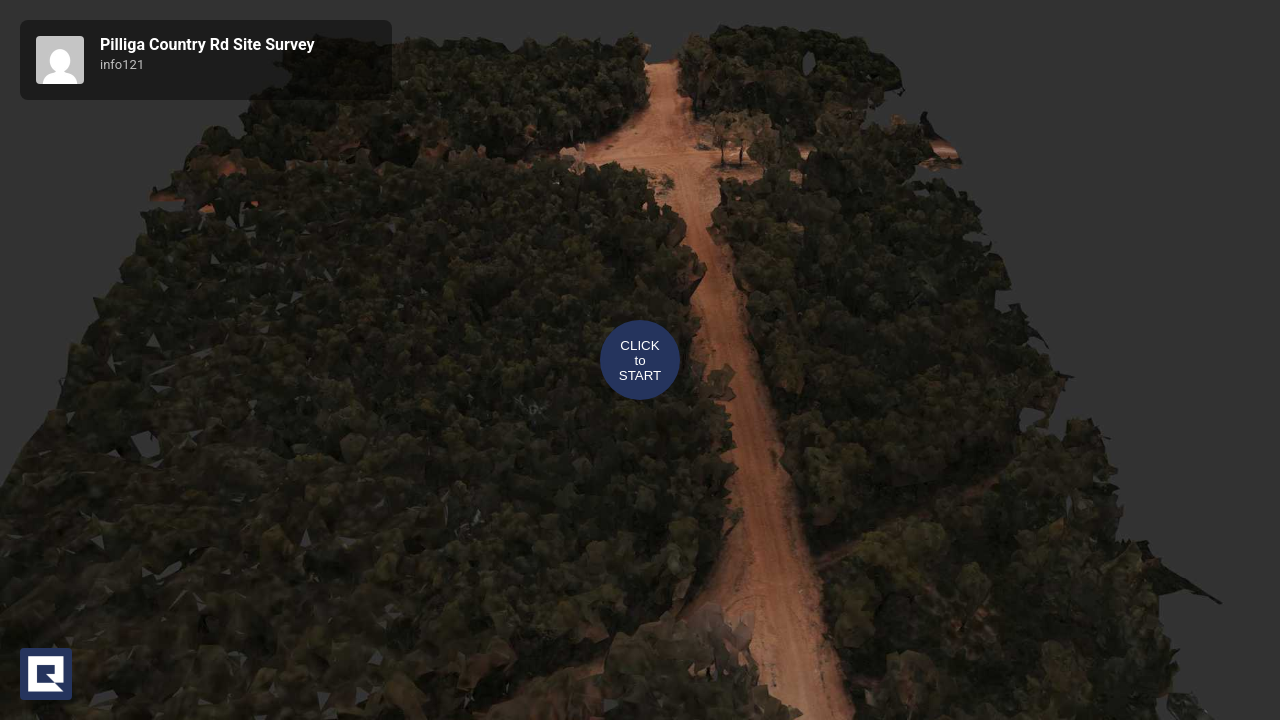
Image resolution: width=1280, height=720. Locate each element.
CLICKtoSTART (640, 360)
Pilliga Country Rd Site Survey (207, 44)
